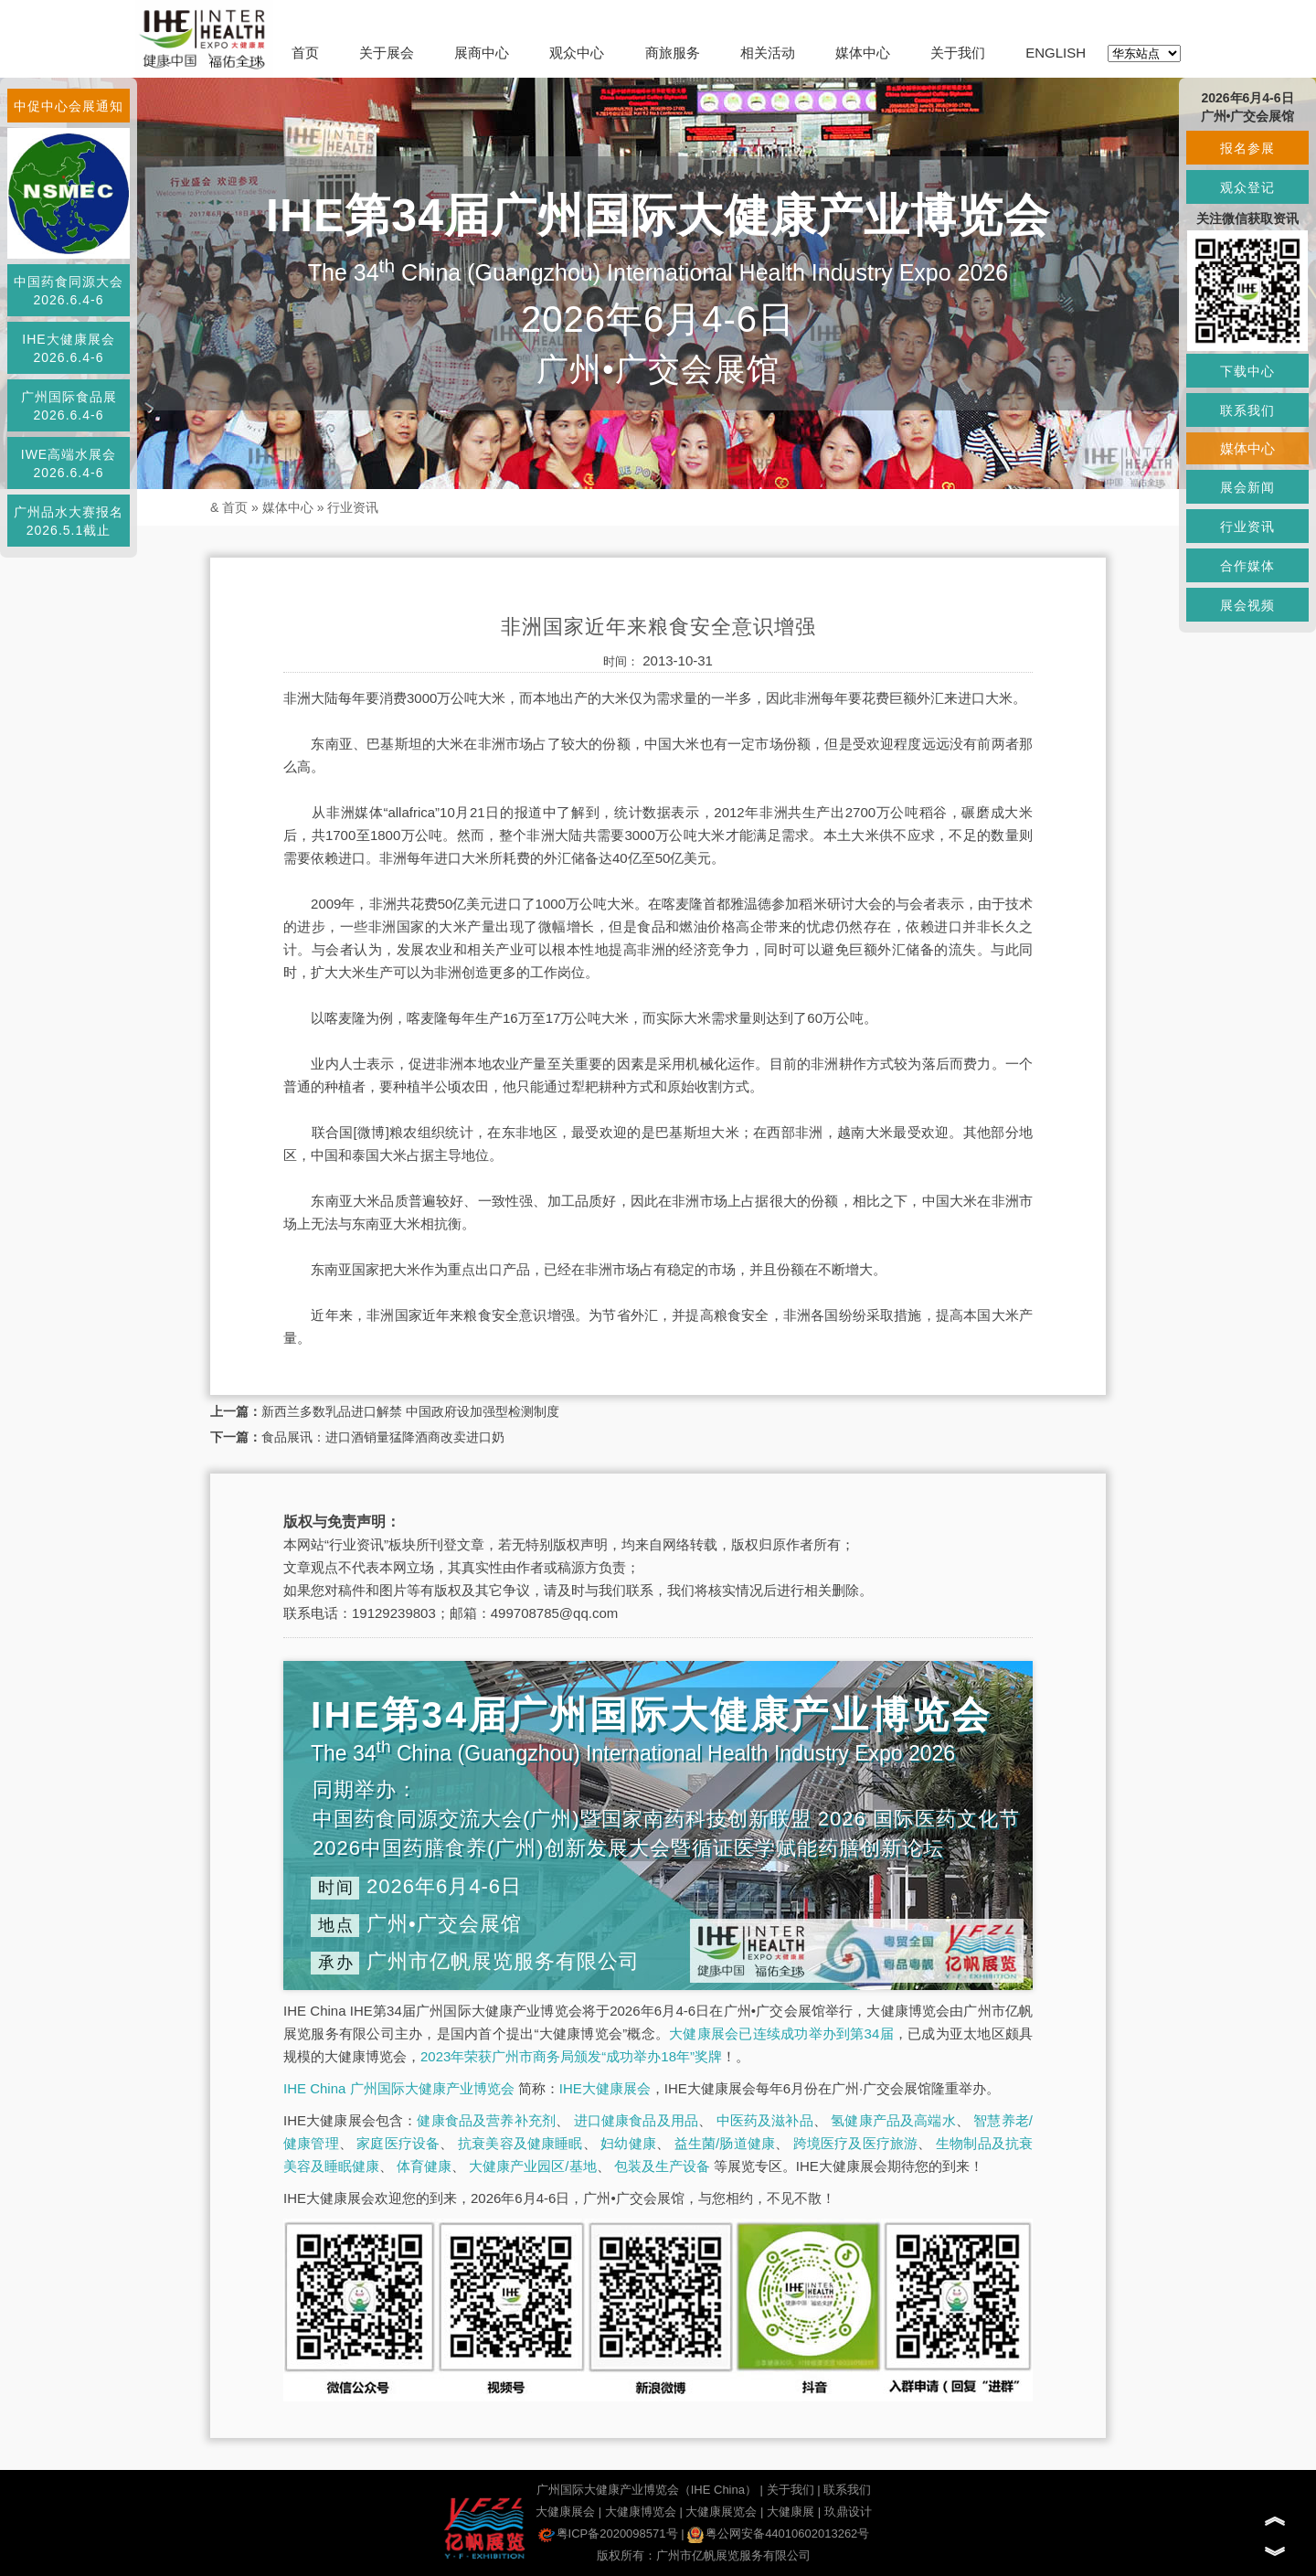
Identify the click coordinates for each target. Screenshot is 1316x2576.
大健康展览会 (721, 2511)
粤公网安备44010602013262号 (778, 2533)
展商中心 (481, 52)
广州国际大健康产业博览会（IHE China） (646, 2489)
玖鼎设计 (848, 2511)
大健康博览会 (640, 2511)
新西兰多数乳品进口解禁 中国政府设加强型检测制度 (410, 1411)
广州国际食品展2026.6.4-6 (69, 405)
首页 (305, 52)
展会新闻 (1247, 487)
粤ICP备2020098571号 (608, 2533)
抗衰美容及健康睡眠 (520, 2143)
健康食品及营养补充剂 (486, 2120)
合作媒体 (1247, 566)
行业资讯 (352, 507)
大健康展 (790, 2511)
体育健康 (424, 2166)
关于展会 (386, 52)
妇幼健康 (628, 2143)
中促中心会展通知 (68, 106)
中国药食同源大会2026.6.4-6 (68, 290)
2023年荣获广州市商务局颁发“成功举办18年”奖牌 (571, 2056)
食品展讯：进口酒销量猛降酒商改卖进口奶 (382, 1437)
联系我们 (847, 2489)
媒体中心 (862, 52)
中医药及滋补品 (764, 2120)
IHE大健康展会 (605, 2088)
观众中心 (576, 52)
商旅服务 (672, 52)
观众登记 (1247, 187)
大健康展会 (565, 2511)
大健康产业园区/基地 (532, 2166)
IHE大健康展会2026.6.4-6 (68, 348)
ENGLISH (1055, 52)
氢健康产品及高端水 (893, 2120)
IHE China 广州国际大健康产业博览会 (399, 2088)
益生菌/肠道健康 (725, 2143)
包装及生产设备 (662, 2166)
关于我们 (957, 52)
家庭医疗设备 (398, 2143)
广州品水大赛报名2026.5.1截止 (68, 521)
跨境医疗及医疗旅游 (855, 2143)
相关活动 (767, 52)
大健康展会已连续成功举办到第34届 (781, 2033)
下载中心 (1247, 371)
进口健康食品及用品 (636, 2120)
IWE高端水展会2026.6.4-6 (68, 463)
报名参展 (1247, 148)
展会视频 (1247, 605)
